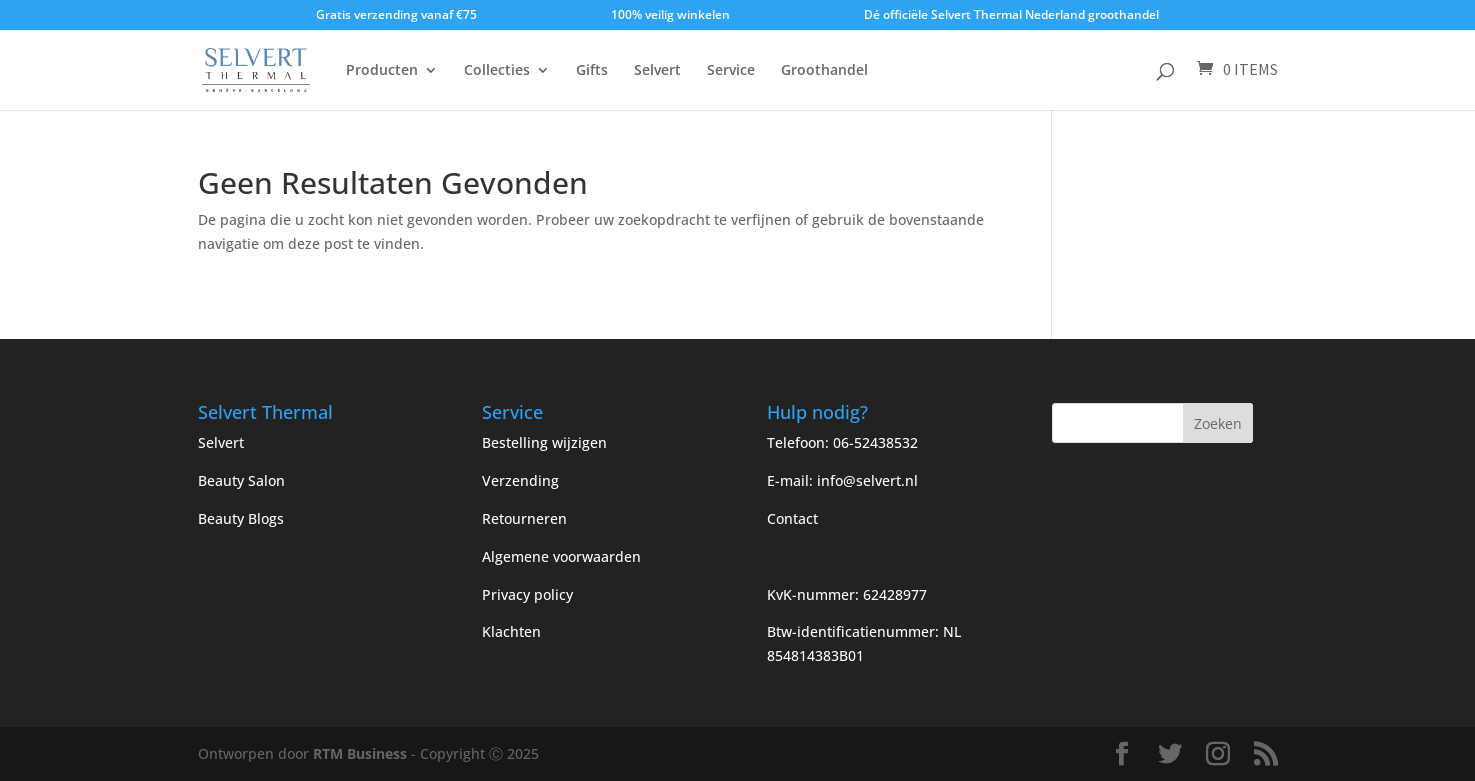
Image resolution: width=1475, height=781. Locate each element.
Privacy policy (527, 594)
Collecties (497, 71)
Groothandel (824, 71)
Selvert (657, 71)
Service (731, 71)
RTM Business (360, 753)
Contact (792, 518)
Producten (382, 71)
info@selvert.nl (867, 480)
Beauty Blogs (241, 518)
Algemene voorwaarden (561, 556)
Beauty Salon (241, 480)
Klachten (511, 631)
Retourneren (524, 518)
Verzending (520, 480)
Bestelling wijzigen (544, 442)
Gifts (592, 71)
